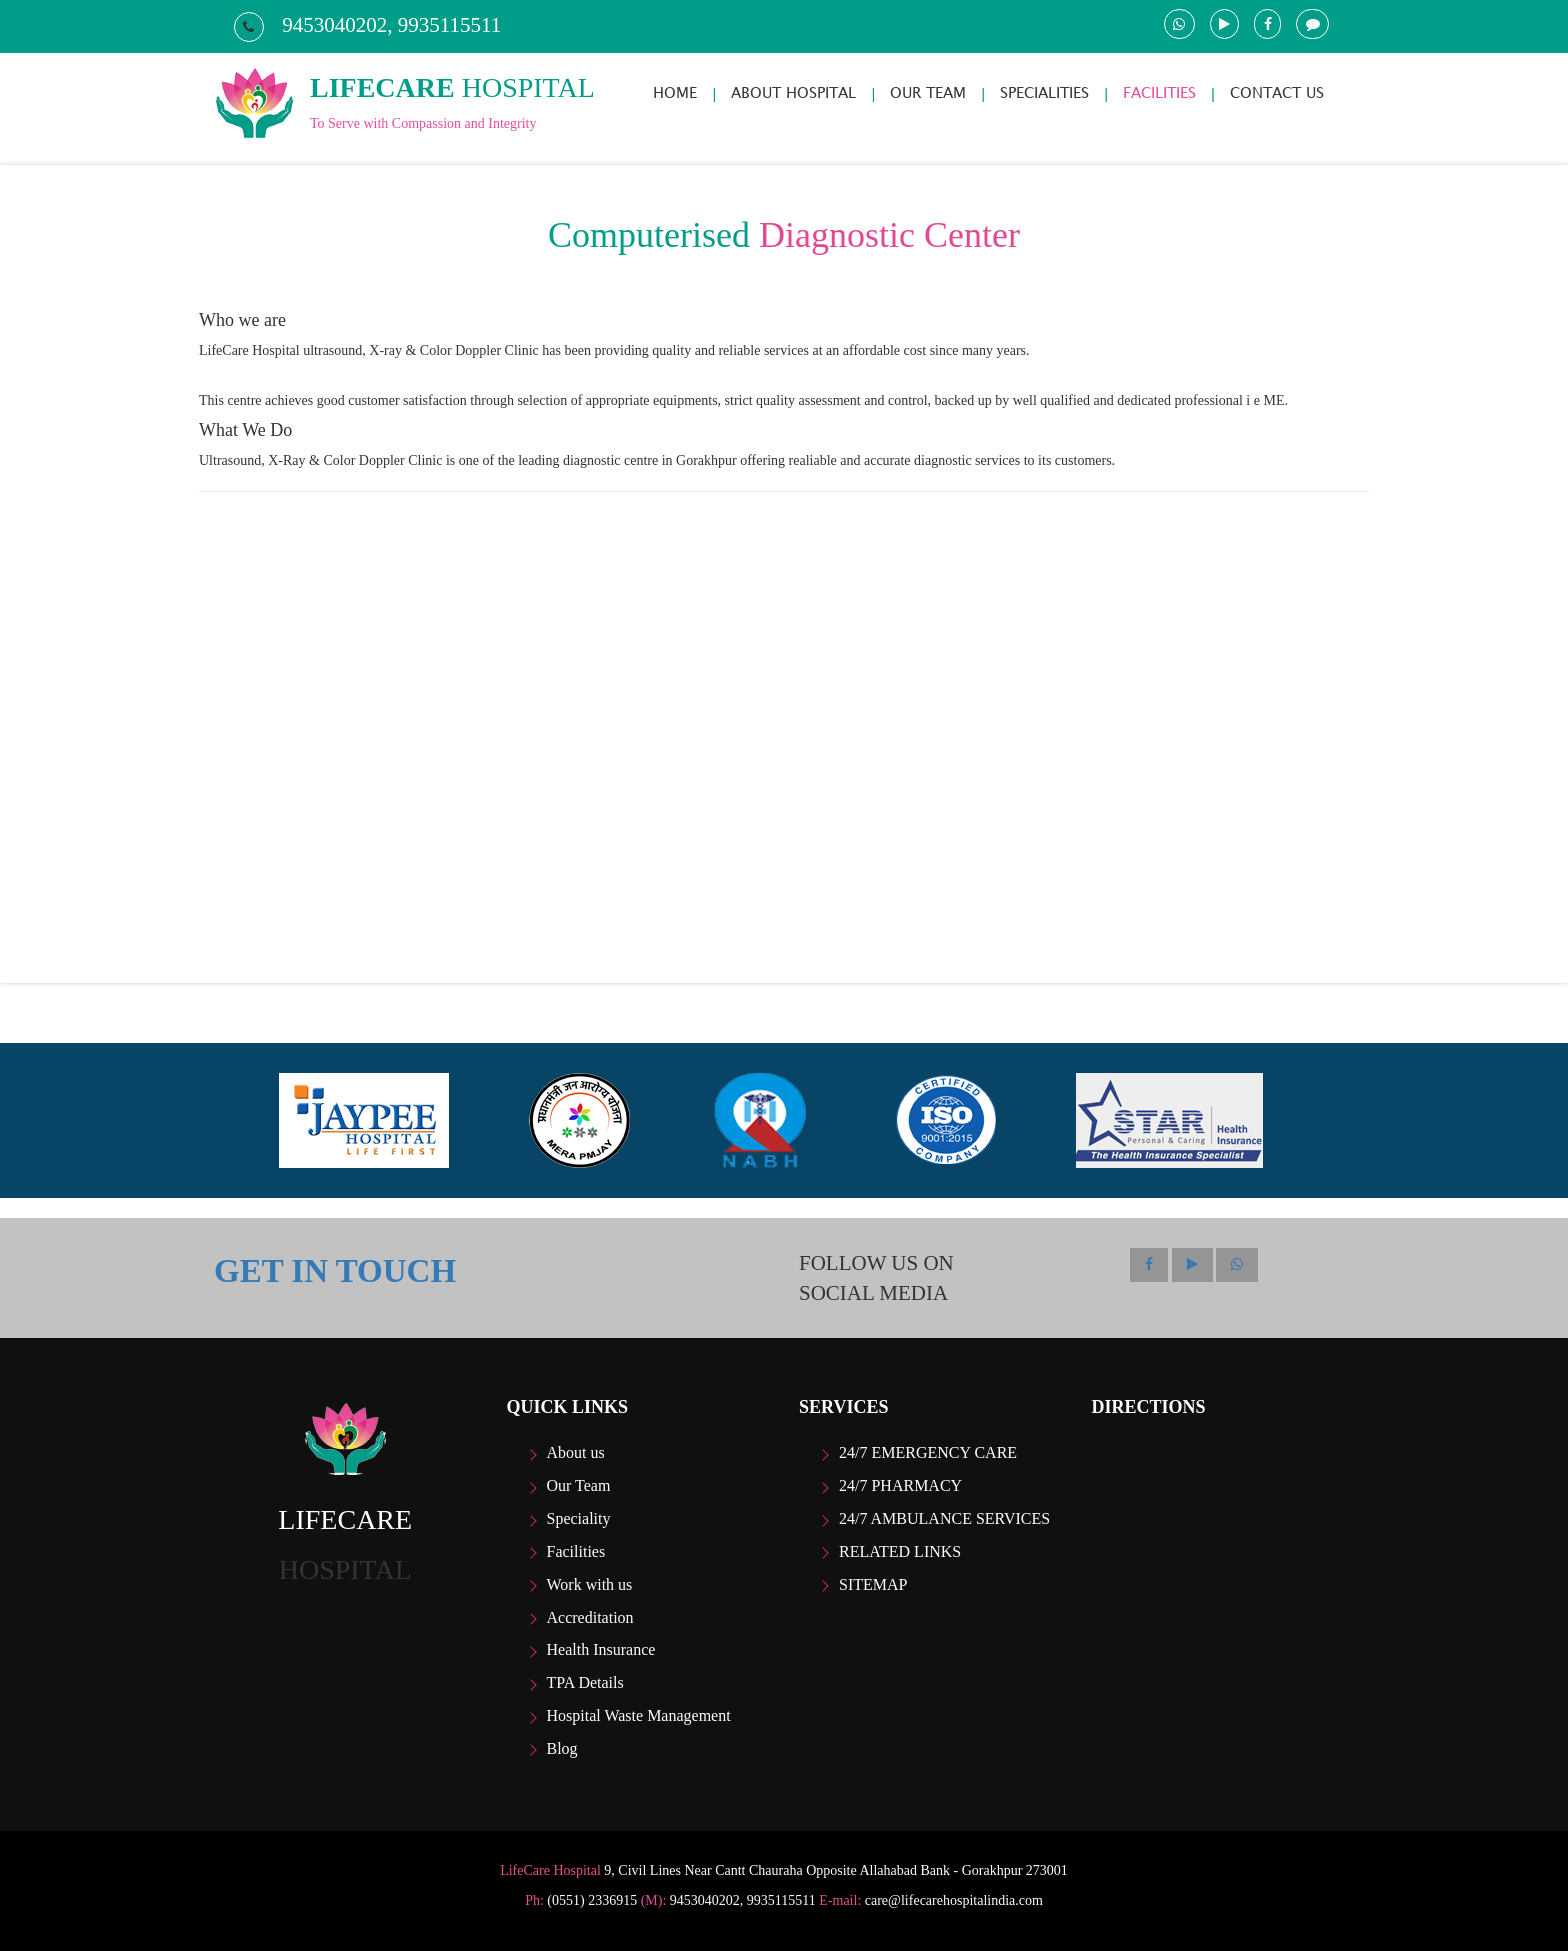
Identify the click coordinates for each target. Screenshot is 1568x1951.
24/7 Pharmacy (900, 1485)
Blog (562, 1748)
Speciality (579, 1518)
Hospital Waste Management (639, 1715)
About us (576, 1452)
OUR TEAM (928, 92)
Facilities (576, 1551)
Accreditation (590, 1617)
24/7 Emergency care (928, 1452)
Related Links (900, 1551)
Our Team (579, 1485)
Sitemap (873, 1584)
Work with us (590, 1584)
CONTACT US (1277, 92)
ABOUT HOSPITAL (793, 92)
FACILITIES (1159, 92)
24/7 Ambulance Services (944, 1518)
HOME (675, 92)
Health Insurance (601, 1649)
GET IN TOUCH (335, 1271)
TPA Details (585, 1682)
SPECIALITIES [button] (1044, 92)
